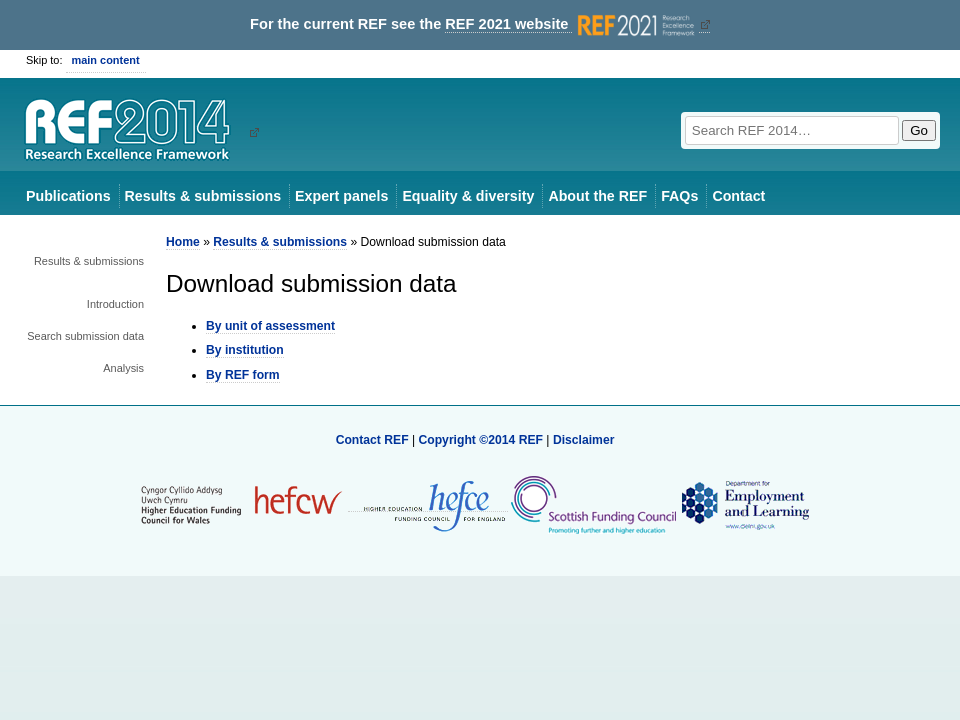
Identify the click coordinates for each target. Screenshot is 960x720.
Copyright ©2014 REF (482, 440)
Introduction (115, 304)
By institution (245, 350)
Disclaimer (584, 440)
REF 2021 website (571, 24)
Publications (68, 196)
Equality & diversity (468, 196)
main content (106, 60)
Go (919, 130)
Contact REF (372, 440)
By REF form (243, 375)
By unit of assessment (270, 326)
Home (183, 242)
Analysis (123, 368)
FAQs (679, 196)
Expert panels (341, 196)
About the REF (597, 196)
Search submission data (85, 336)
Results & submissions (203, 196)
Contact (738, 196)
